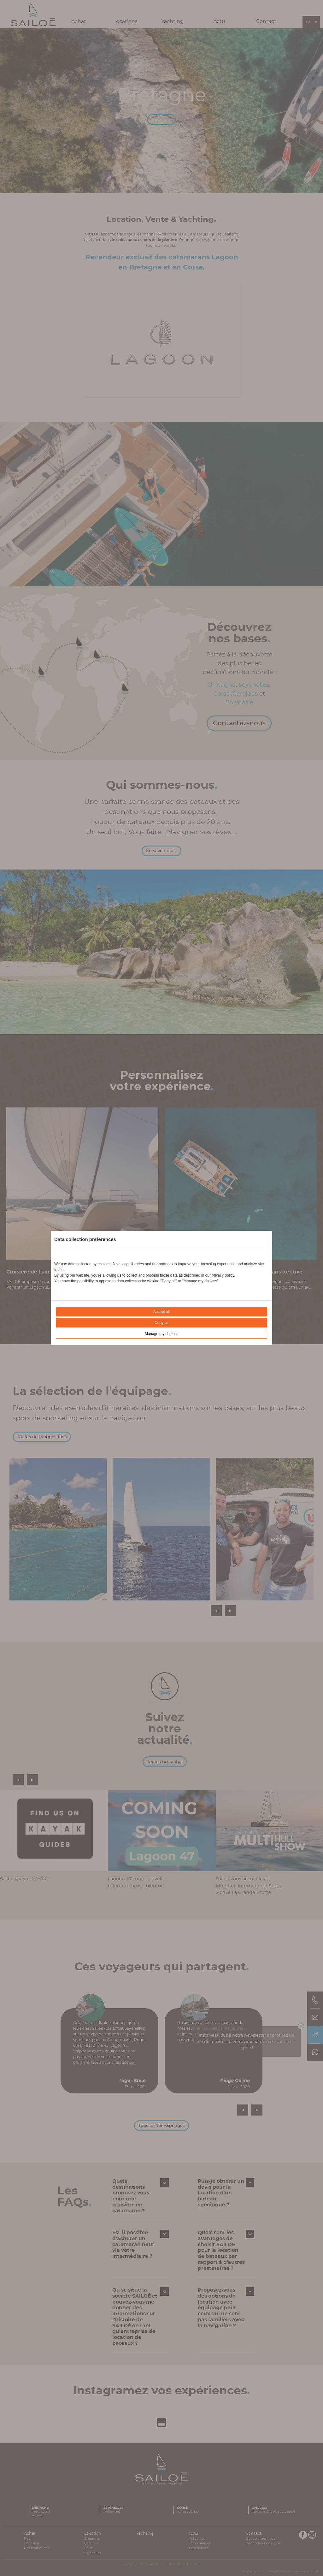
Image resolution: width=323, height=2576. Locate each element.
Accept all (161, 1311)
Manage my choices (162, 1334)
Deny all (161, 1323)
